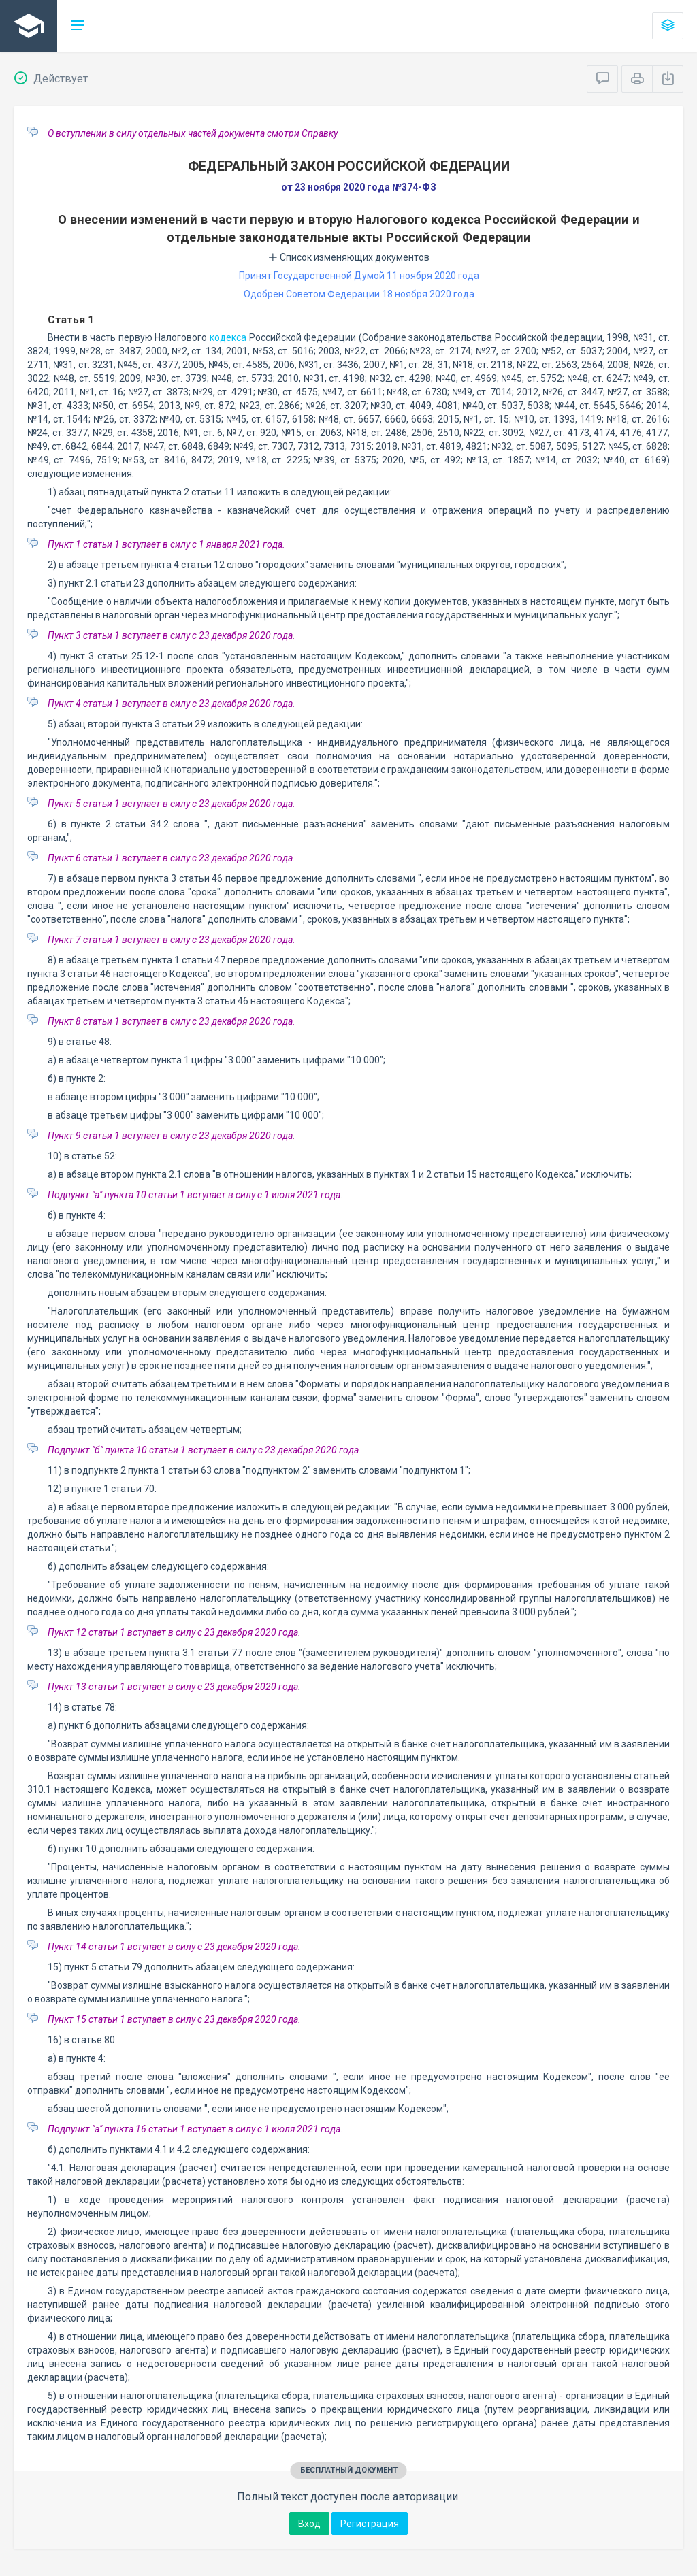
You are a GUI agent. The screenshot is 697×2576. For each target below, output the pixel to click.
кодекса (228, 337)
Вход (309, 2523)
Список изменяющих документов (348, 257)
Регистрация (369, 2523)
